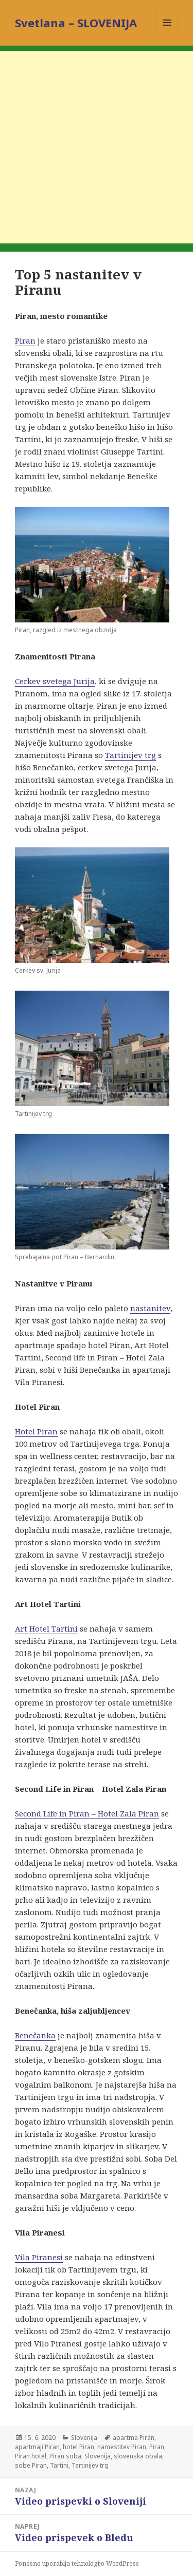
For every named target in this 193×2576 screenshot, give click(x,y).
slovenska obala (138, 2456)
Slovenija (84, 2437)
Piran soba (65, 2456)
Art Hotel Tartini (46, 1628)
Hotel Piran (36, 1431)
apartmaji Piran (37, 2446)
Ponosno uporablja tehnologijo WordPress (77, 2563)
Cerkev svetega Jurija (55, 681)
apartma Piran (133, 2437)
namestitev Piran (121, 2446)
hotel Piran (78, 2446)
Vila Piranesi (39, 2257)
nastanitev (150, 1308)
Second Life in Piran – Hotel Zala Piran (87, 1813)
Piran (25, 340)
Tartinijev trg (130, 755)
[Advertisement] (96, 147)
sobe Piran (31, 2465)
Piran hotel (30, 2456)
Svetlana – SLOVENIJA (76, 22)
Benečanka (35, 2035)
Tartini (59, 2465)
